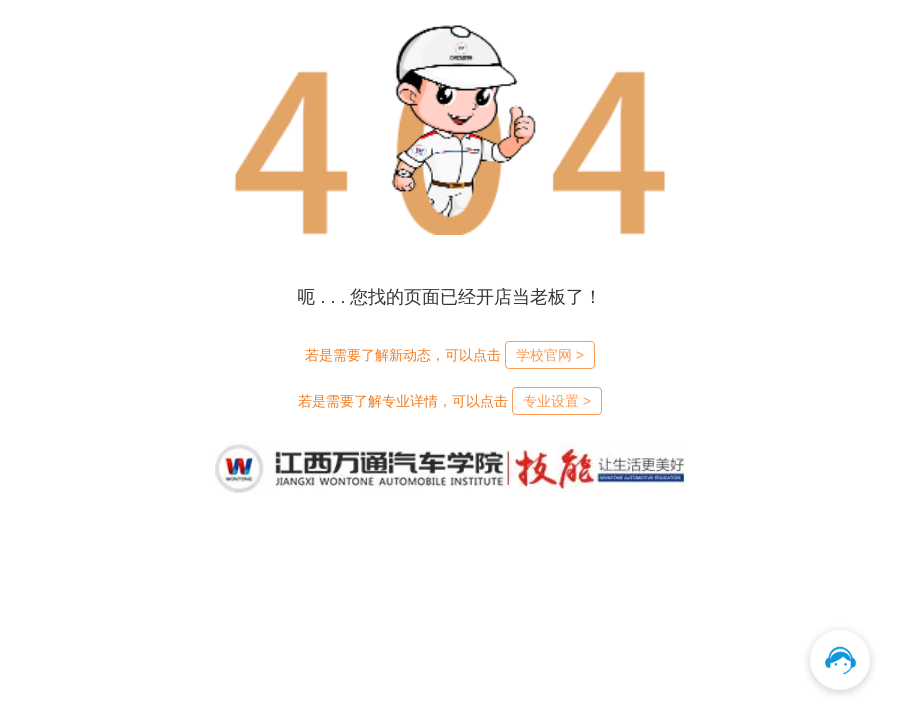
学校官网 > (550, 355)
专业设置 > (557, 401)
